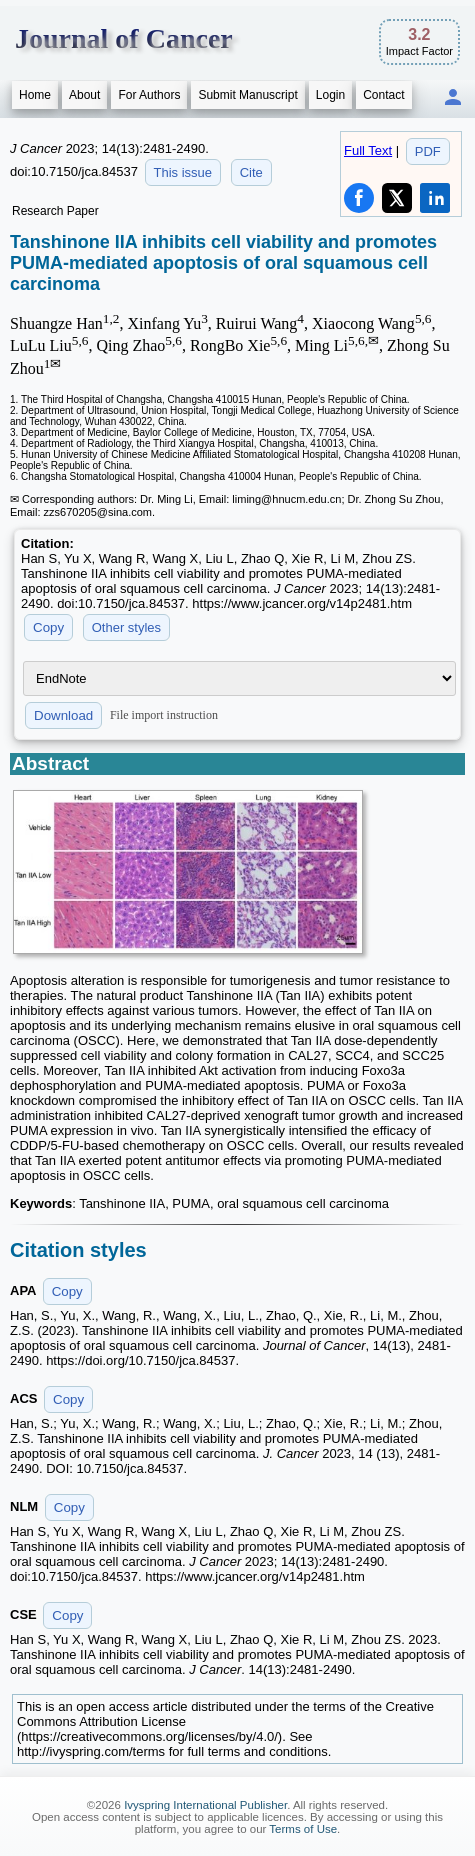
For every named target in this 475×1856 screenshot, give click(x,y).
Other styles (126, 627)
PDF (428, 151)
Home (35, 95)
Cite (251, 172)
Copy (48, 627)
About (84, 95)
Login (330, 95)
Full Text (368, 150)
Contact (383, 95)
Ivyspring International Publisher (205, 1805)
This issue (183, 172)
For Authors (149, 95)
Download (63, 715)
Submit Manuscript (247, 95)
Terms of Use (303, 1829)
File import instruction (164, 715)
